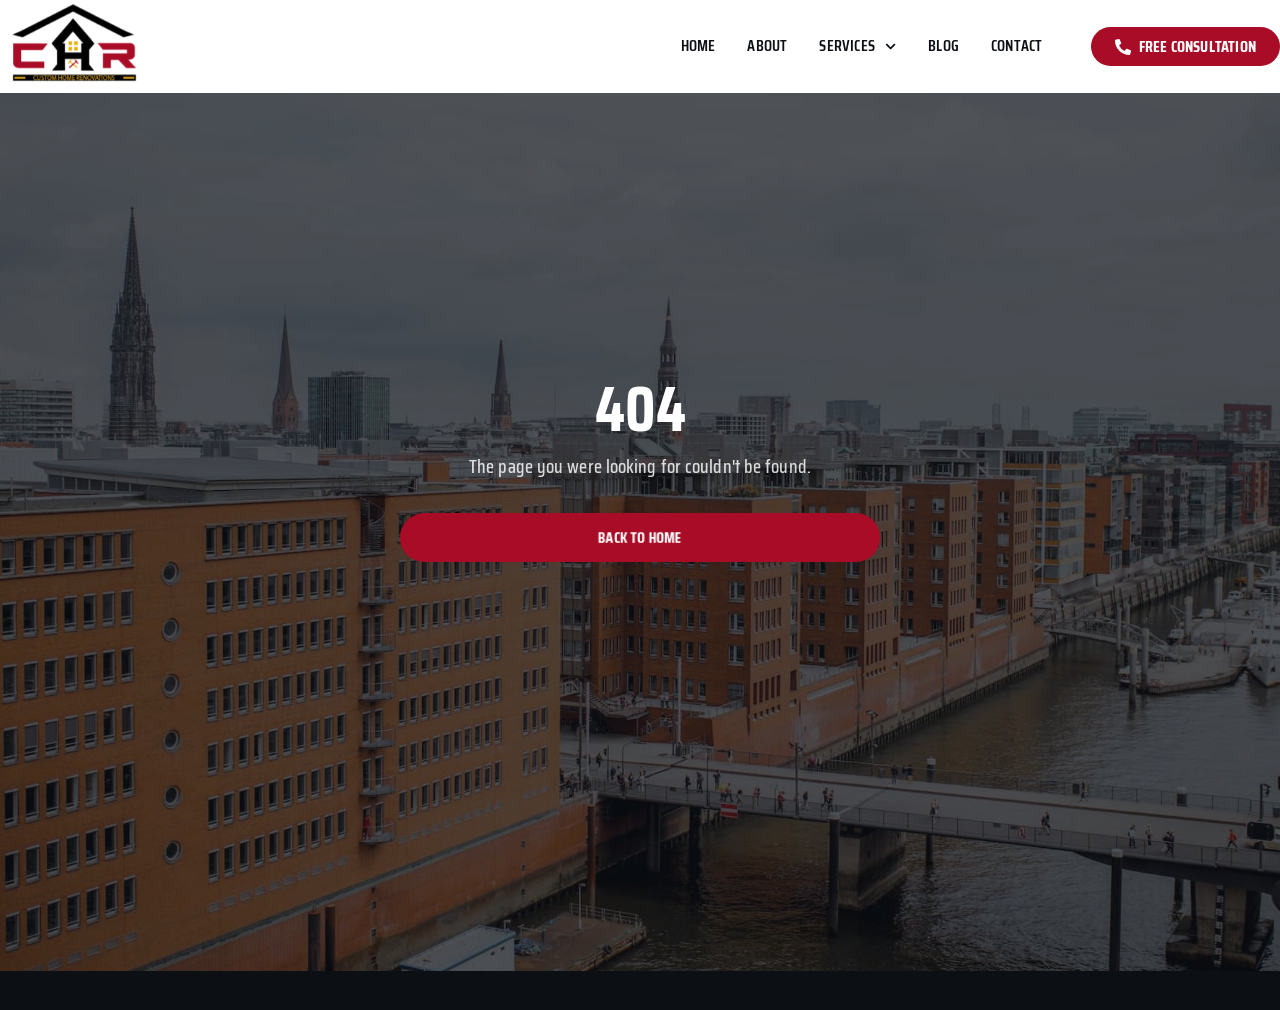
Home (698, 45)
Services (857, 46)
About (767, 45)
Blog (943, 45)
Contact (1016, 45)
